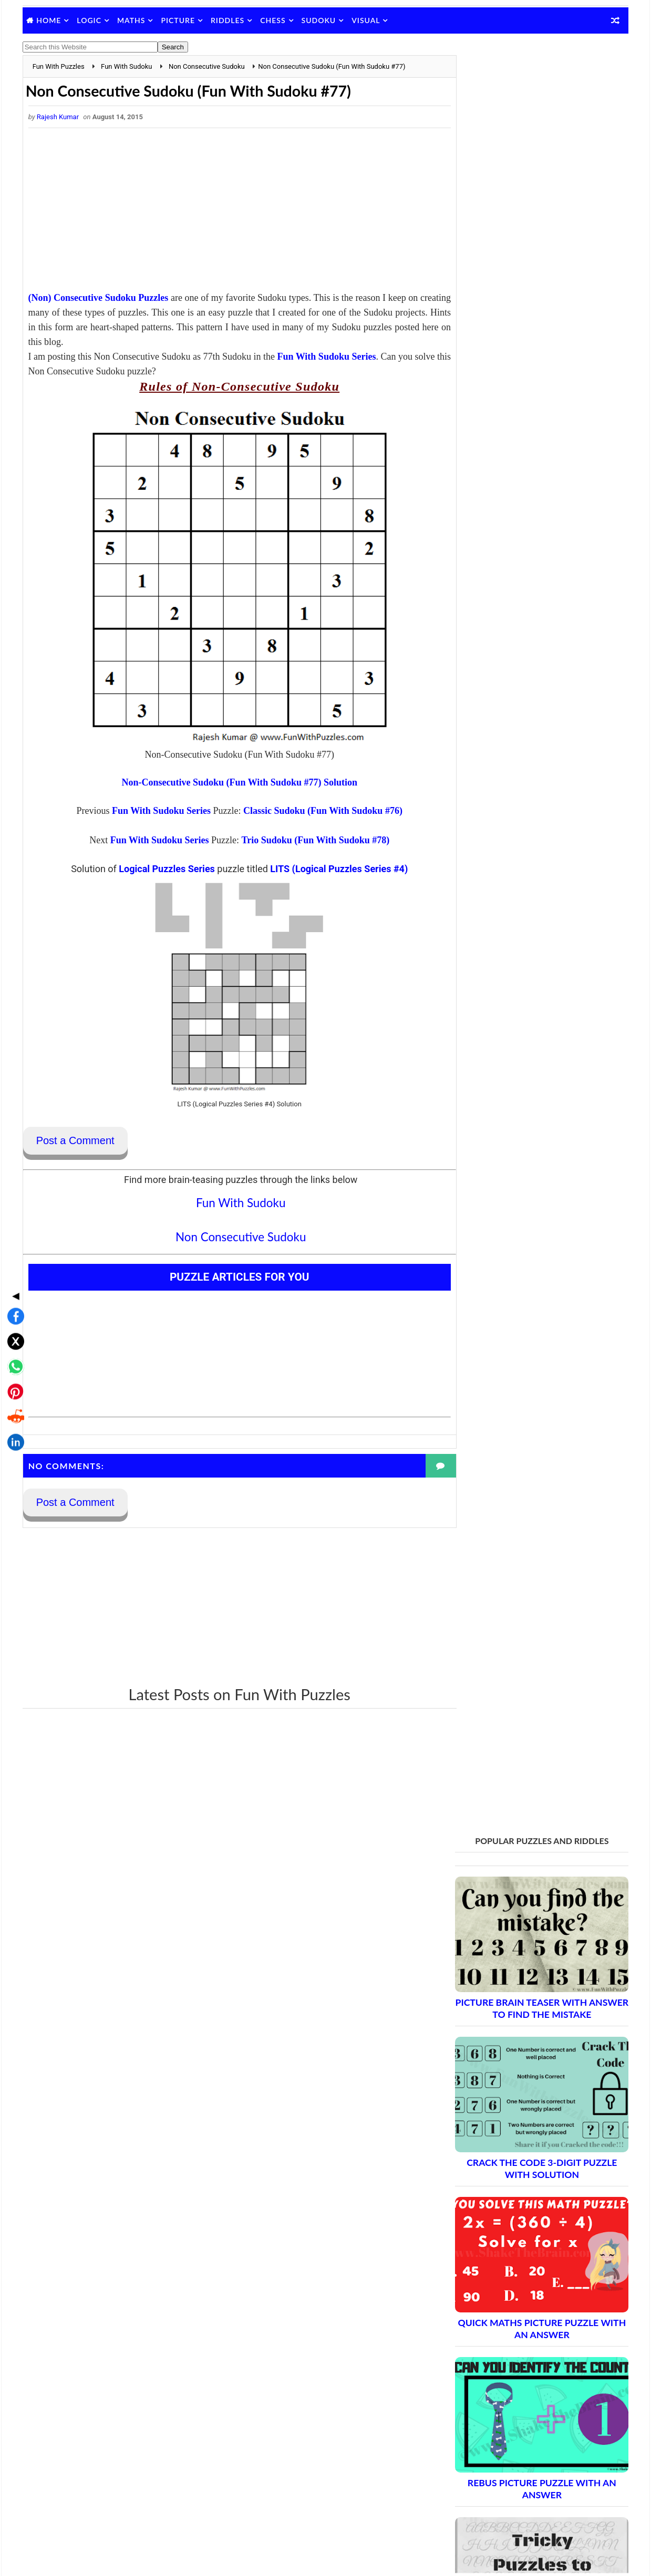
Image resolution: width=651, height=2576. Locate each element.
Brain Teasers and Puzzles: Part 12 (527, 2083)
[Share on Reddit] (12, 1333)
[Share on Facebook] (12, 1232)
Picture (179, 20)
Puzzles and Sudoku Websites (503, 2403)
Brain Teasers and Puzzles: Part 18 (527, 2194)
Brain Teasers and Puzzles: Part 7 (524, 1991)
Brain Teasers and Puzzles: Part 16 (527, 2157)
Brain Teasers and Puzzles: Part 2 (524, 1899)
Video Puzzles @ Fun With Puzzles (510, 2416)
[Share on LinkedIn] (12, 1358)
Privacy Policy (477, 2375)
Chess (273, 20)
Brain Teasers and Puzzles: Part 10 (527, 2047)
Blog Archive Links (484, 2334)
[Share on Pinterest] (12, 1308)
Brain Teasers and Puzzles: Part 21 (527, 2249)
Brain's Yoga (474, 2500)
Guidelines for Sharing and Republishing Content (533, 2362)
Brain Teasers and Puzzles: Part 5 (524, 1955)
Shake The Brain (480, 2482)
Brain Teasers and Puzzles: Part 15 (527, 2138)
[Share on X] (12, 1258)
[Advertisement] (229, 212)
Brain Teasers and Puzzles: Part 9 (524, 2028)
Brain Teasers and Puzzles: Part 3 (524, 1918)
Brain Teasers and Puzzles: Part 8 (524, 2010)
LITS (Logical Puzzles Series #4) (328, 869)
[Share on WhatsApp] (12, 1283)
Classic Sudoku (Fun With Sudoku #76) (312, 811)
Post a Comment (76, 1141)
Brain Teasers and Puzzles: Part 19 (527, 2212)
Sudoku (319, 20)
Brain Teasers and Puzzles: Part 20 (527, 2230)
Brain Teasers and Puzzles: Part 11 (527, 2065)
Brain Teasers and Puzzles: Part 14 (527, 2120)
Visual (367, 20)
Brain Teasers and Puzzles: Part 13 (527, 2102)
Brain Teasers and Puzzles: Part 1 (524, 1881)
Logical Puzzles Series (156, 869)
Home (49, 20)
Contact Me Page (482, 2348)
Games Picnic (477, 2517)
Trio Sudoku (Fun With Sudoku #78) (305, 840)
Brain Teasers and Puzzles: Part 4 (524, 1936)
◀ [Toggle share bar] (12, 1212)
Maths (132, 20)
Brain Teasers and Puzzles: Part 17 (527, 2175)
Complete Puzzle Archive (506, 2267)
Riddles (228, 20)
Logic (90, 20)
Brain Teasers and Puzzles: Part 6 (524, 1973)
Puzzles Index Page (486, 2389)
